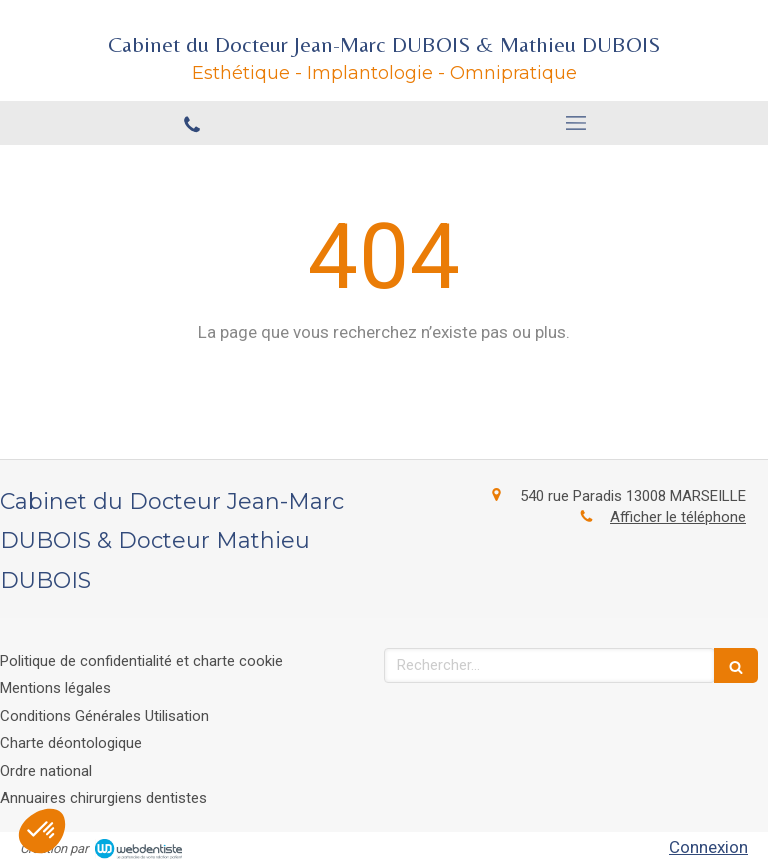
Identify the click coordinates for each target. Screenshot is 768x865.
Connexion (708, 847)
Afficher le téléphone (678, 517)
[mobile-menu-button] (576, 123)
